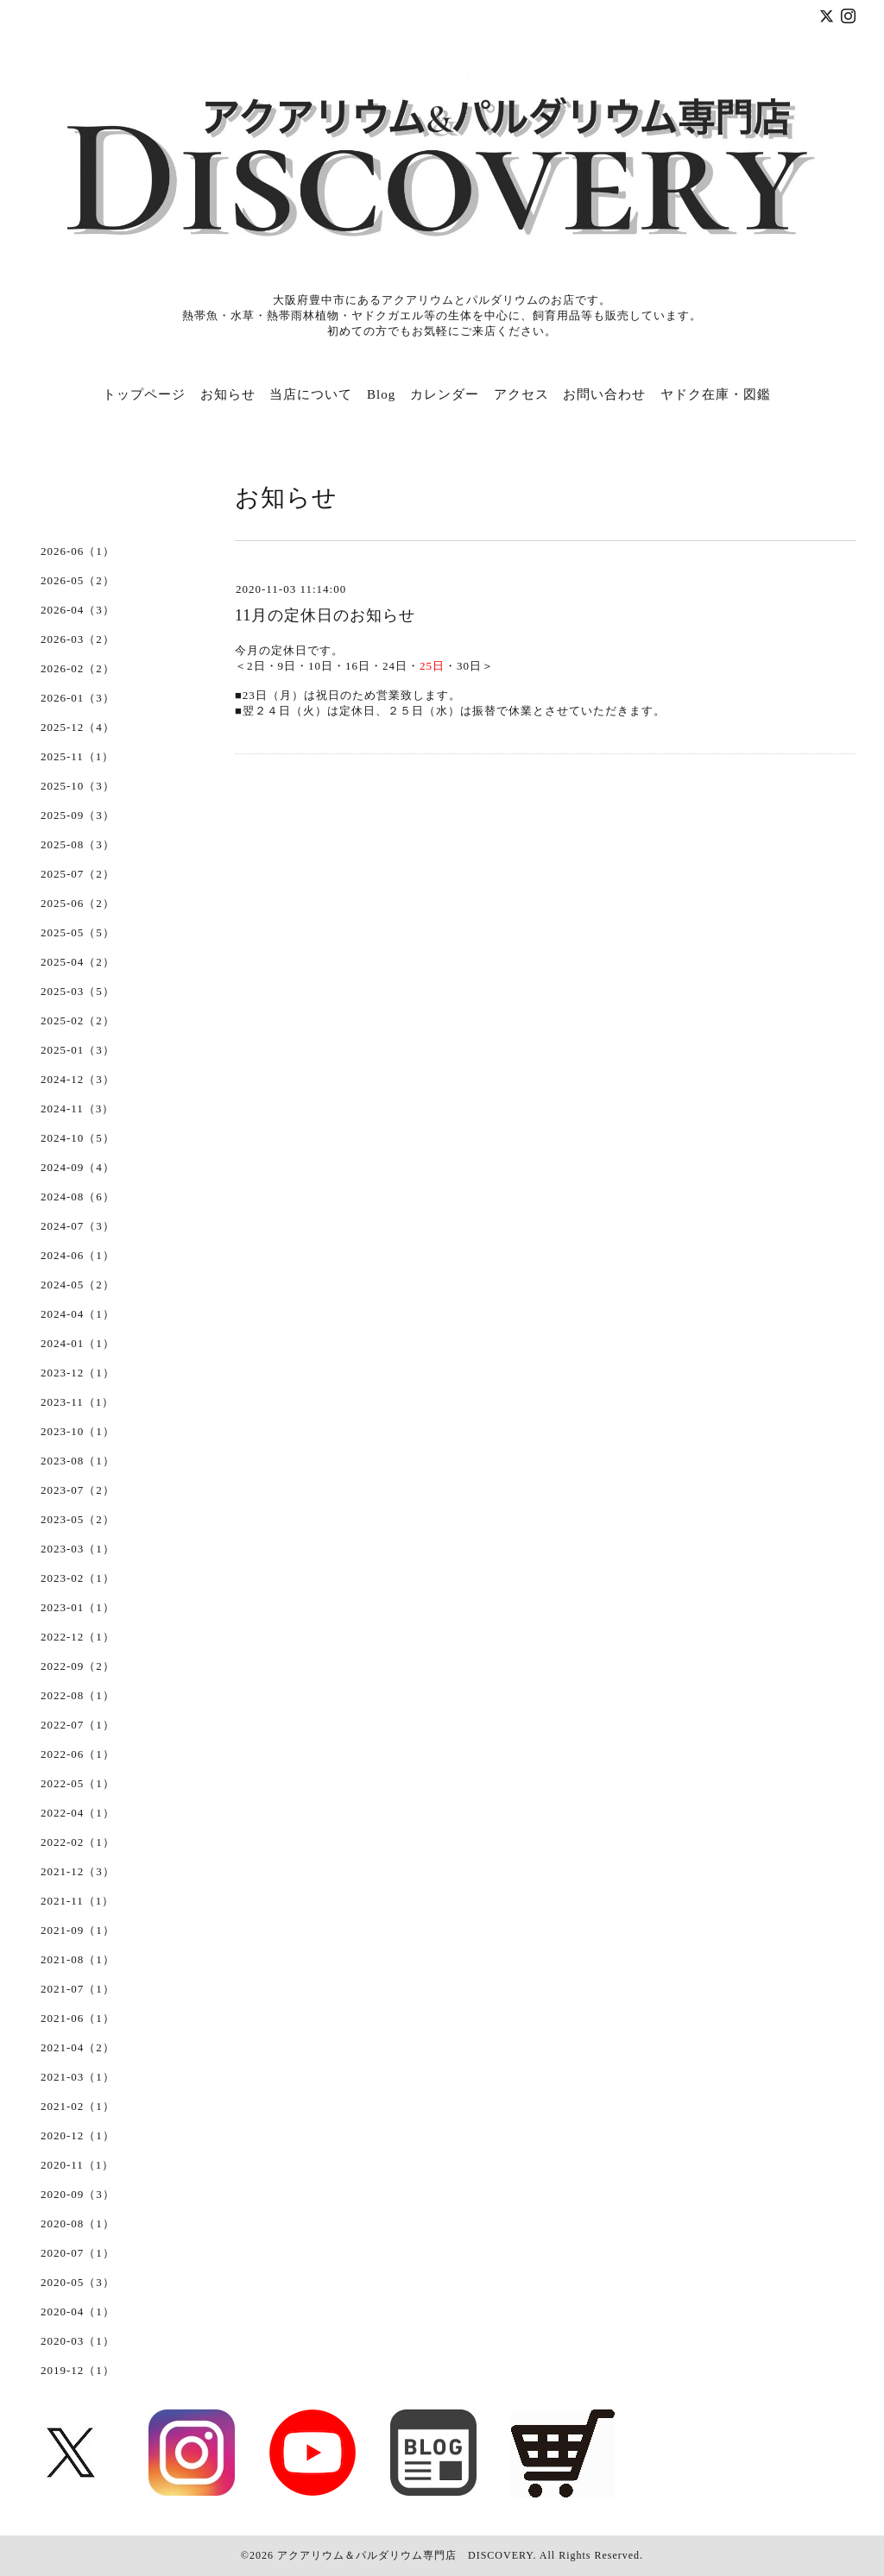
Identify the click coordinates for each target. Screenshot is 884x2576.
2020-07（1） (78, 2252)
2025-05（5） (78, 932)
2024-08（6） (78, 1196)
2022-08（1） (78, 1695)
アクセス (521, 394)
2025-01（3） (78, 1049)
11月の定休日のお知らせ (325, 615)
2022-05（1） (78, 1783)
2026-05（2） (78, 580)
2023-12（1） (78, 1372)
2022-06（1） (78, 1754)
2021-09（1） (78, 1930)
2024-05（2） (78, 1284)
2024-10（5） (78, 1137)
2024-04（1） (78, 1313)
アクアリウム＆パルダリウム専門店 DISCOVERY (405, 2555)
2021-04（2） (78, 2047)
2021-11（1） (77, 1900)
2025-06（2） (78, 903)
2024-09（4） (78, 1167)
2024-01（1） (78, 1343)
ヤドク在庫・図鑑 (715, 394)
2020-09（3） (78, 2194)
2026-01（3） (78, 697)
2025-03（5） (78, 991)
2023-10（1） (78, 1431)
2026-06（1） (78, 551)
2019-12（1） (78, 2370)
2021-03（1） (78, 2076)
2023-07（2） (78, 1489)
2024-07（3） (78, 1225)
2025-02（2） (78, 1020)
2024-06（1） (78, 1255)
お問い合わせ (604, 394)
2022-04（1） (78, 1812)
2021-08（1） (78, 1959)
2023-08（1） (78, 1460)
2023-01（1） (78, 1607)
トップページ (144, 394)
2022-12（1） (78, 1636)
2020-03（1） (78, 2340)
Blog (381, 394)
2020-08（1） (78, 2223)
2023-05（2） (78, 1519)
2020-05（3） (78, 2282)
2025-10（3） (78, 785)
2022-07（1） (78, 1724)
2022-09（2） (78, 1666)
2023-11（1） (77, 1401)
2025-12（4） (78, 727)
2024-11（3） (77, 1108)
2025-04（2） (78, 961)
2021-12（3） (78, 1871)
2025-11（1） (77, 756)
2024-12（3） (78, 1079)
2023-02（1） (78, 1577)
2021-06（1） (78, 2018)
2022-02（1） (78, 1842)
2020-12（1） (78, 2135)
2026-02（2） (78, 668)
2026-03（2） (78, 639)
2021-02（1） (78, 2106)
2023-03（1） (78, 1548)
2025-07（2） (78, 873)
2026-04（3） (78, 609)
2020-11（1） (77, 2164)
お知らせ (228, 394)
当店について (310, 394)
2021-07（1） (78, 1988)
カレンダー (444, 394)
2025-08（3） (78, 844)
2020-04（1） (78, 2311)
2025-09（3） (78, 815)
